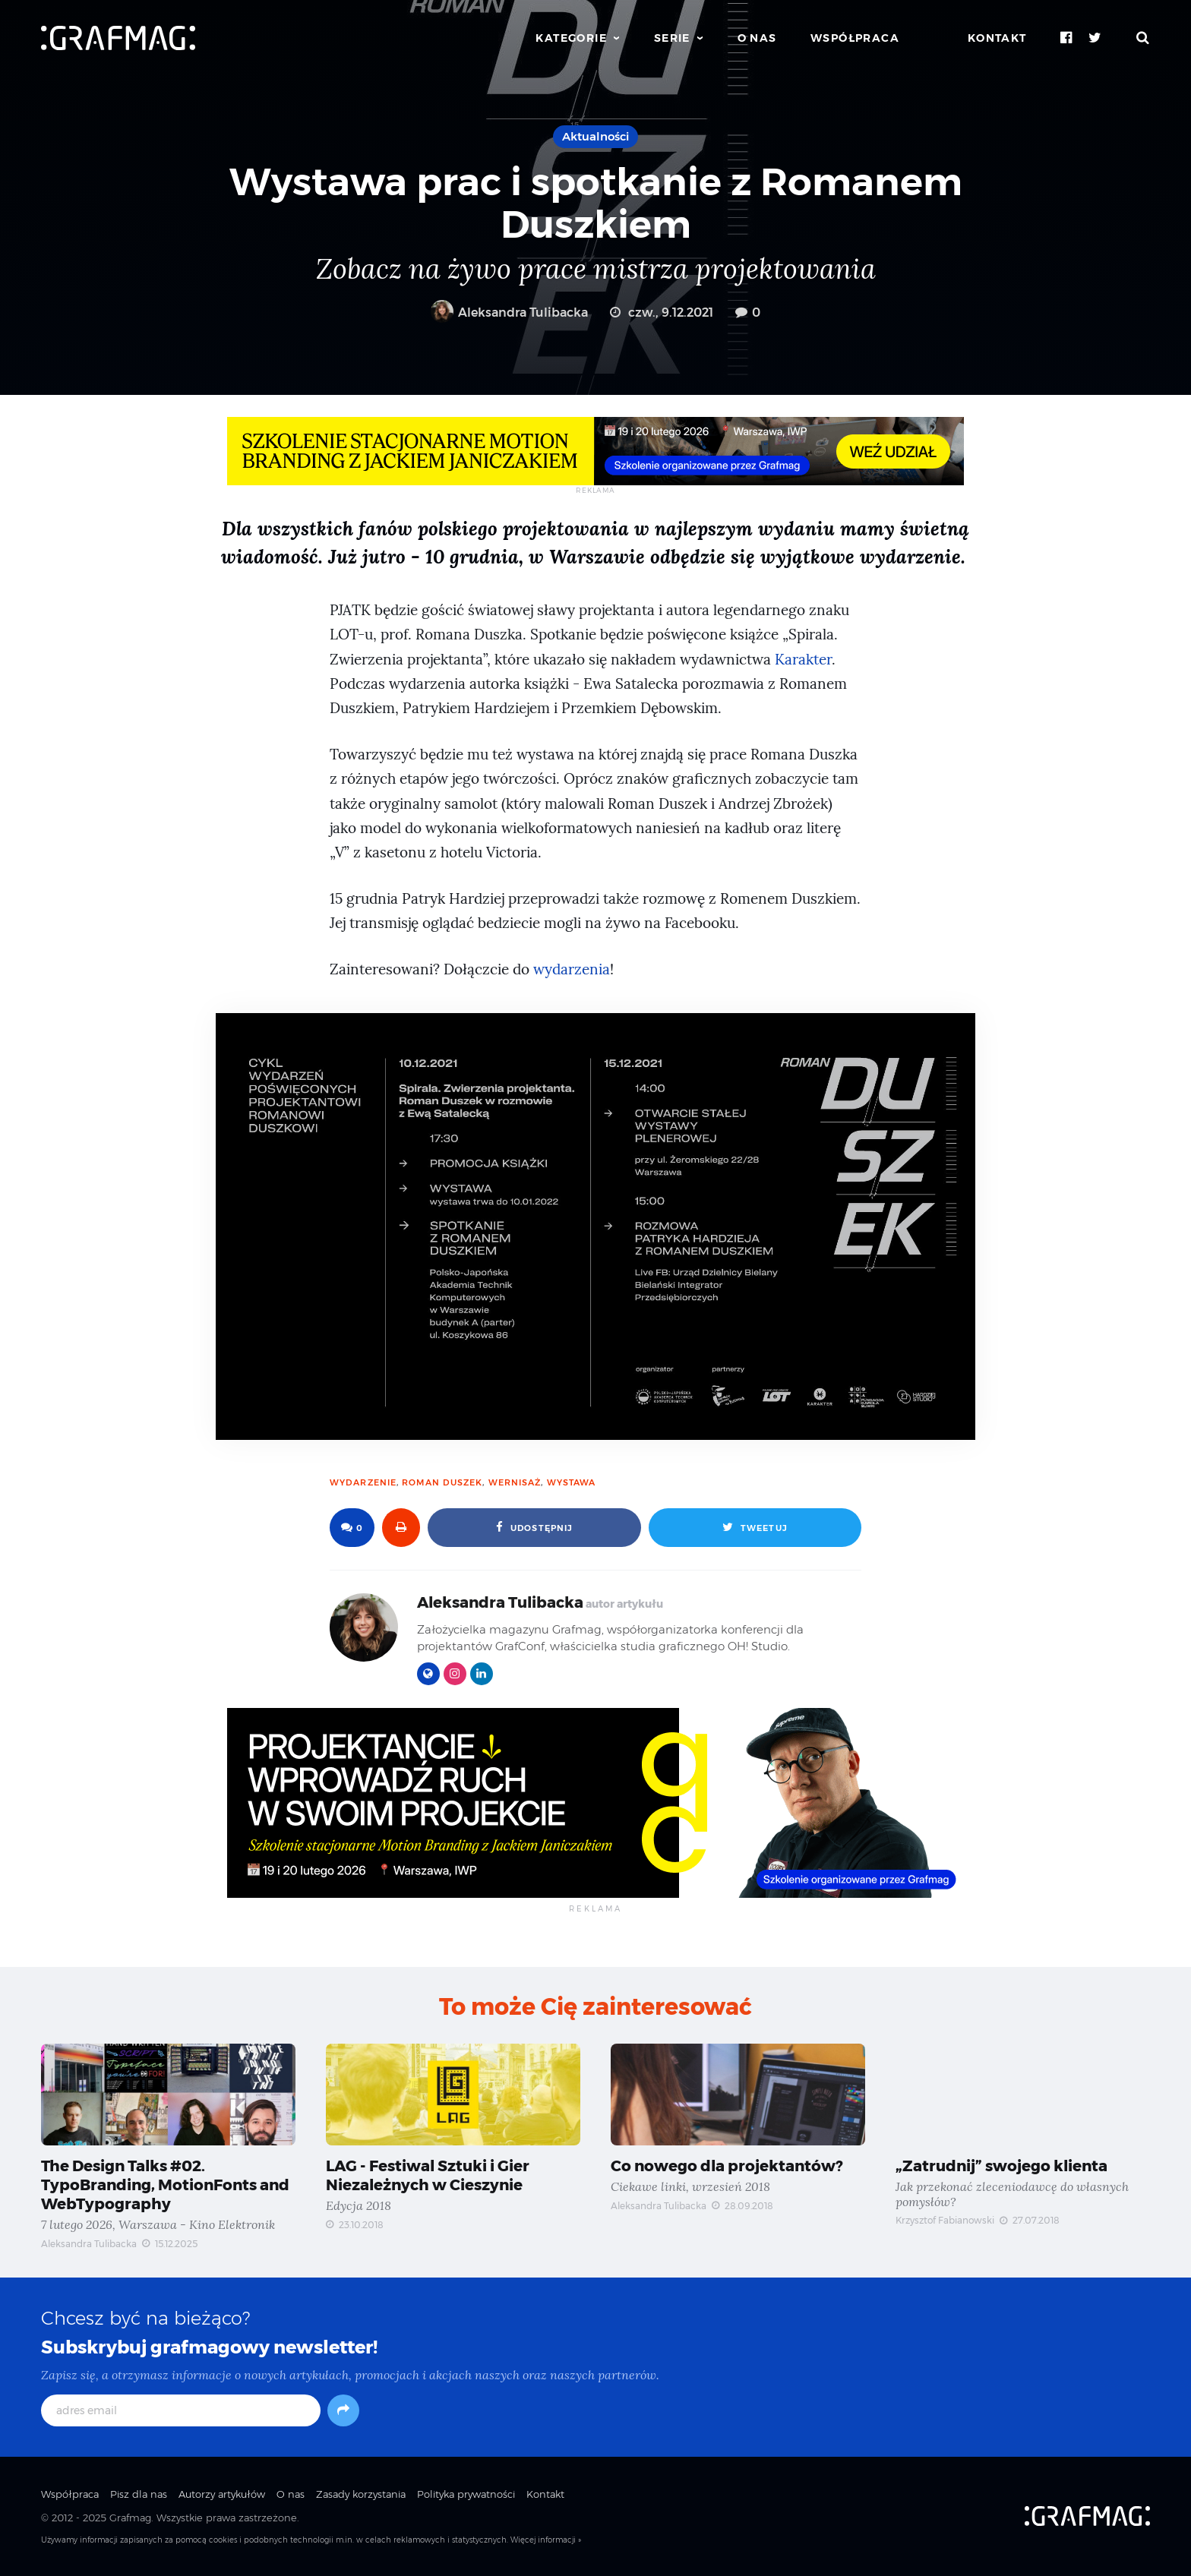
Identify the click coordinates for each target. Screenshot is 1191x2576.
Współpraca (854, 38)
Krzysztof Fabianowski (945, 2220)
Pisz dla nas (138, 2494)
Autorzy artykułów (221, 2494)
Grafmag (130, 2517)
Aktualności (595, 136)
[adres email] (181, 2410)
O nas (757, 38)
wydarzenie (363, 1482)
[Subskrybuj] (343, 2410)
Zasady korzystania (361, 2494)
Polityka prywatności (466, 2494)
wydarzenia (571, 969)
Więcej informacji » (545, 2540)
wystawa (571, 1482)
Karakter (803, 659)
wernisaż (515, 1482)
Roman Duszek (442, 1482)
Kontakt (997, 38)
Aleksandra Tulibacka (509, 312)
